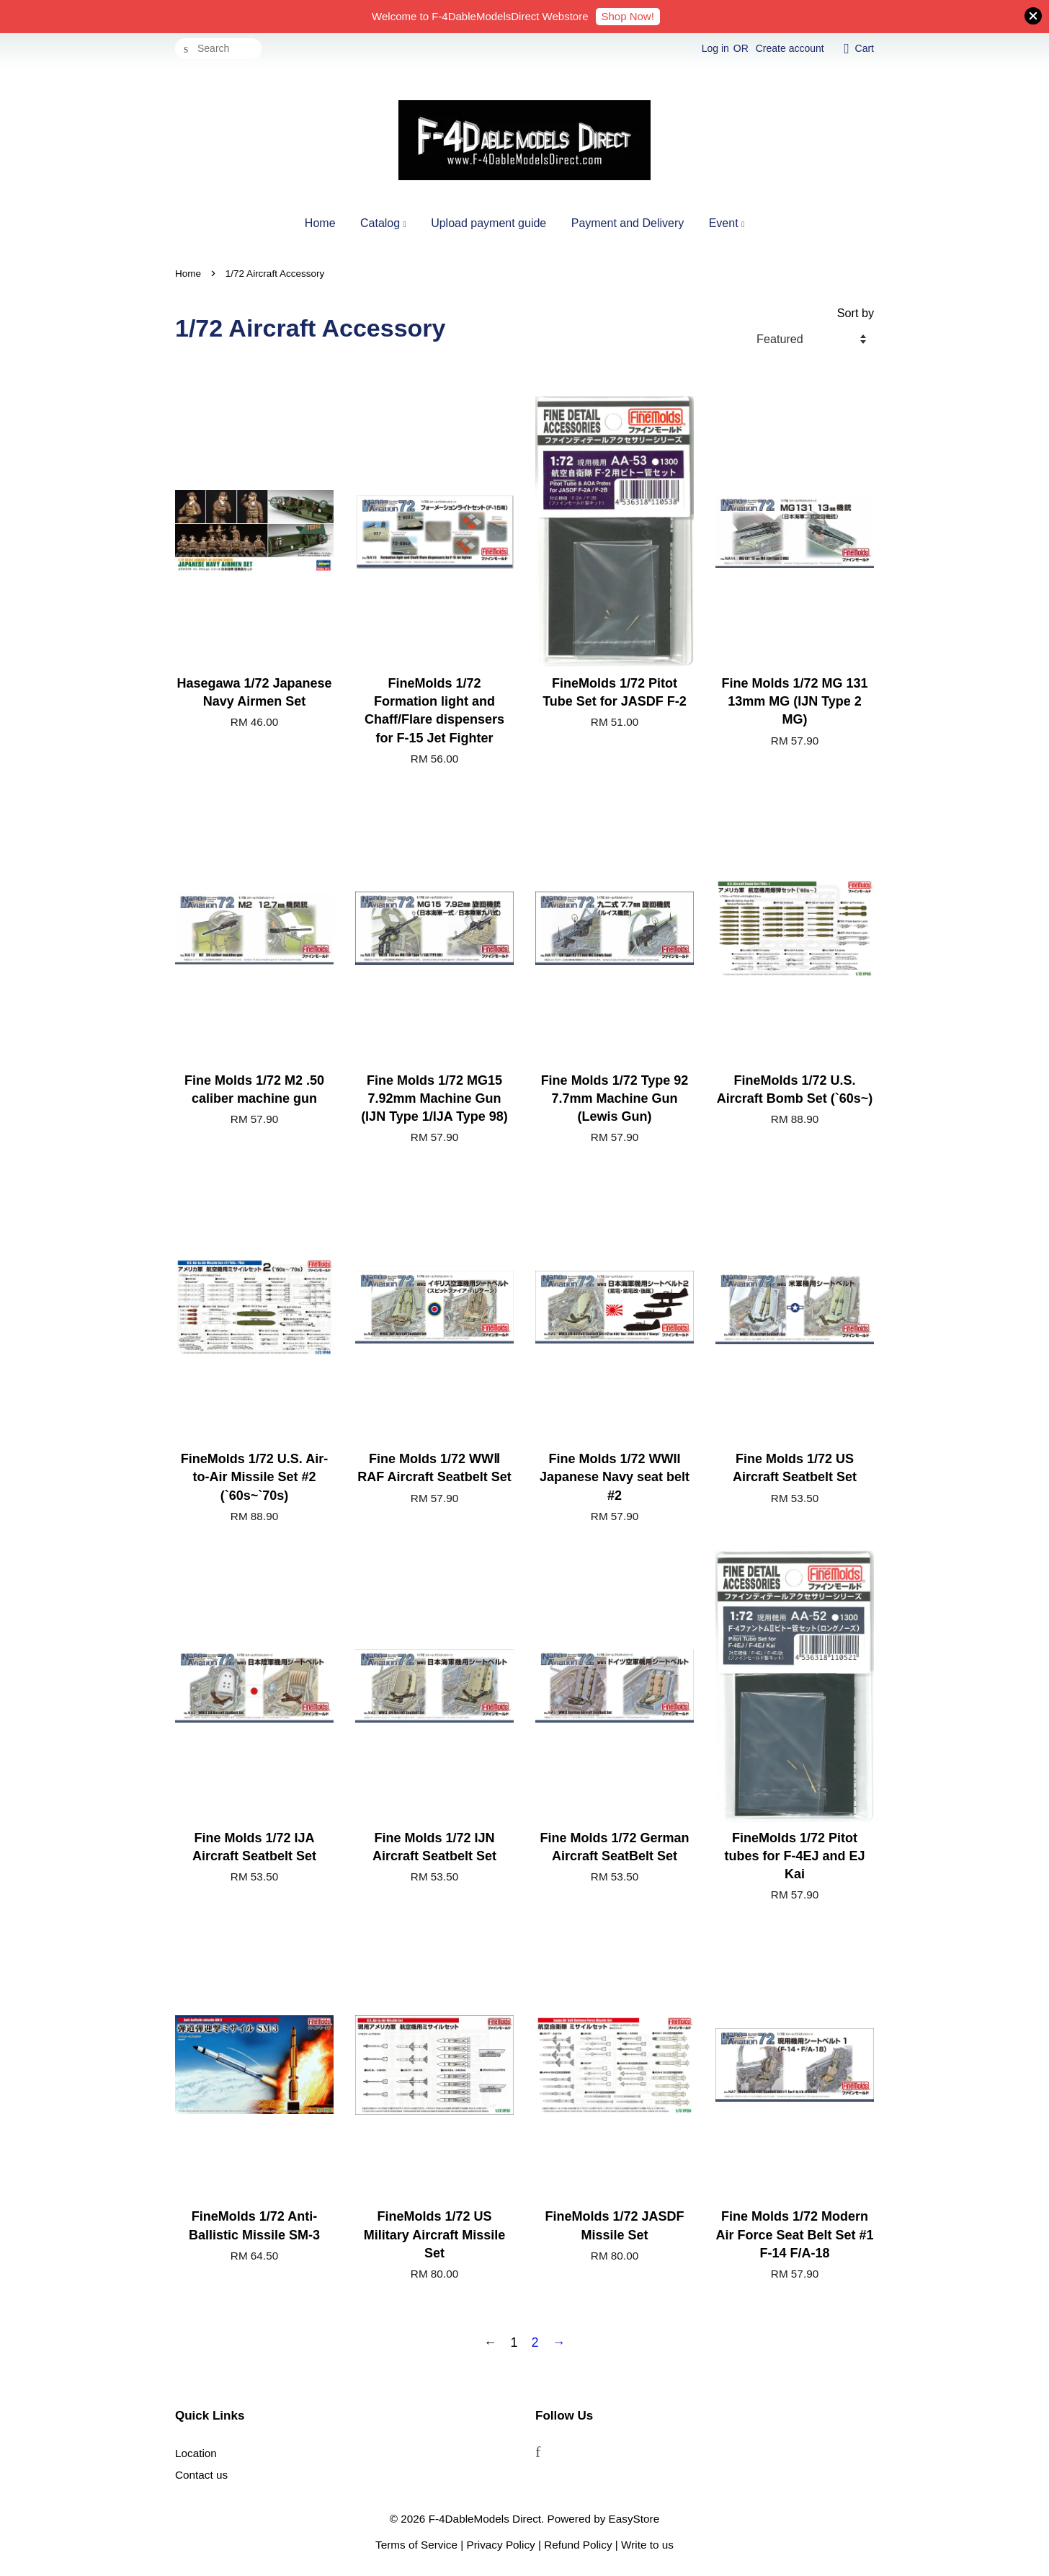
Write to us (647, 2545)
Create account (790, 48)
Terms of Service (416, 2545)
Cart (864, 48)
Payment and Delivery (627, 223)
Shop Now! (628, 16)
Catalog (383, 223)
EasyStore (634, 2519)
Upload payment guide (488, 223)
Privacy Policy (501, 2545)
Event (726, 223)
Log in (715, 48)
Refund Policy (578, 2545)
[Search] (218, 48)
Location (196, 2453)
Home (320, 223)
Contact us (201, 2475)
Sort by (855, 312)
